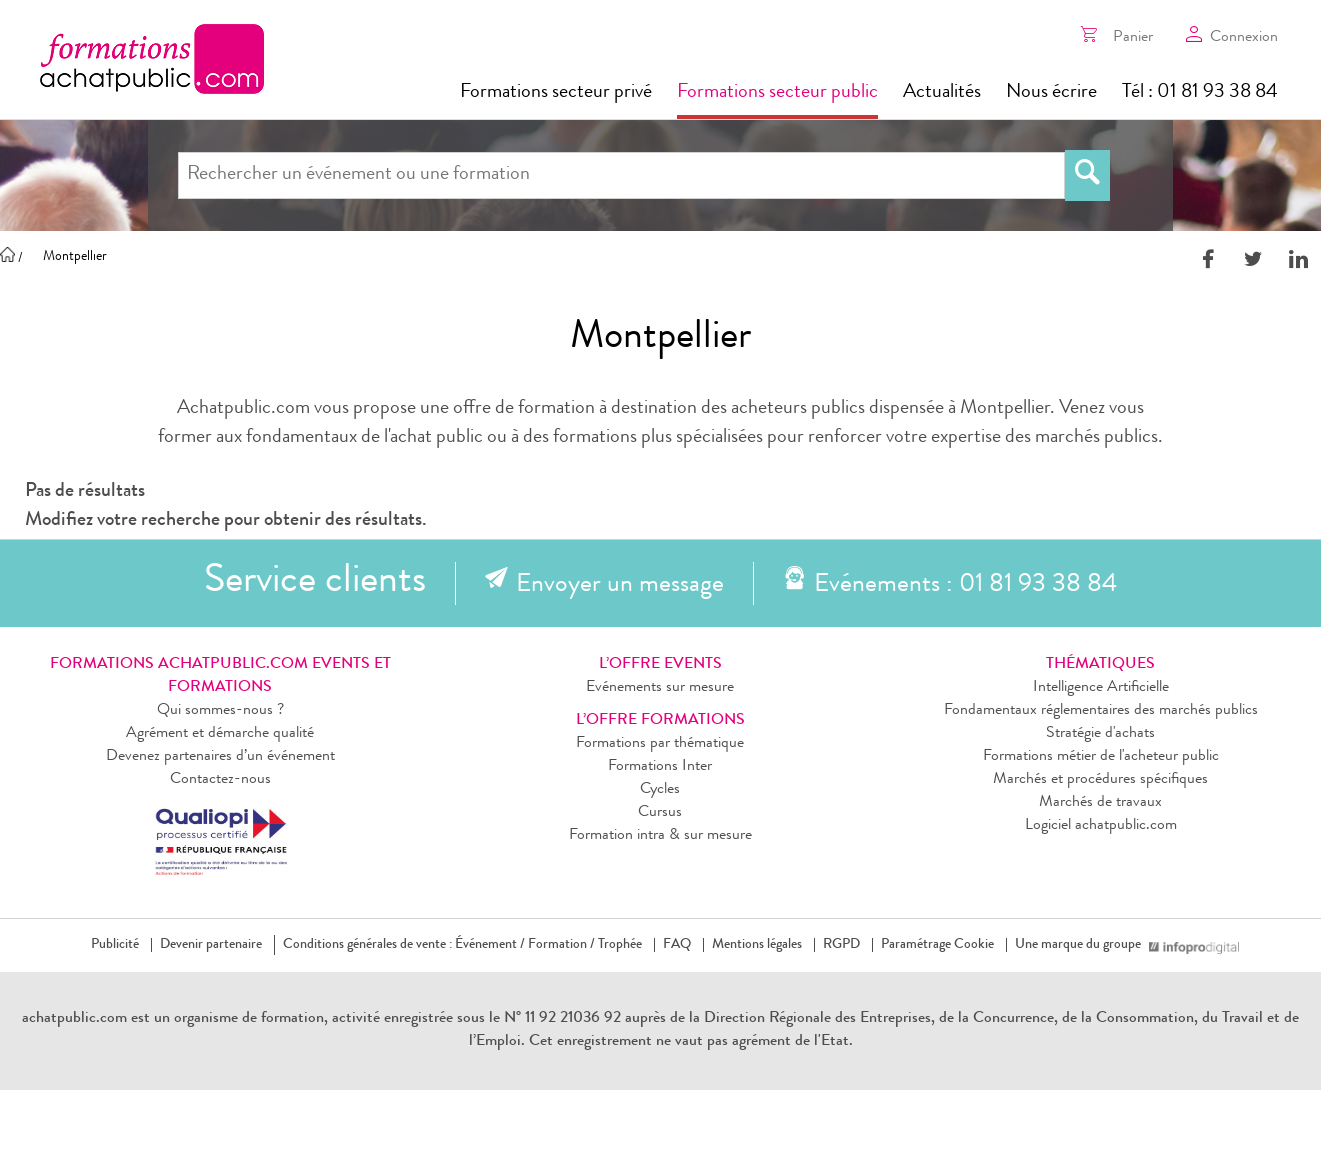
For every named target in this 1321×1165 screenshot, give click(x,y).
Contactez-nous (220, 780)
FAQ (677, 945)
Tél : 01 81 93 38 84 (1200, 93)
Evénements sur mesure (660, 688)
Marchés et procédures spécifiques (1100, 780)
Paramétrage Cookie (937, 945)
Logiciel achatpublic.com (1101, 826)
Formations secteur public (777, 93)
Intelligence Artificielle (1101, 688)
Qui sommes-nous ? (220, 711)
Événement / (490, 945)
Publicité (115, 945)
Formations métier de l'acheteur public (1101, 757)
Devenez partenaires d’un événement (220, 757)
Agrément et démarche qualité (220, 734)
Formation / (561, 945)
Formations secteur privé (556, 93)
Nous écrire (1051, 93)
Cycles (660, 790)
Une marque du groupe (1082, 945)
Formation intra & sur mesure (660, 836)
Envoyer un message (620, 586)
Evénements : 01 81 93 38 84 (965, 586)
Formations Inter (660, 767)
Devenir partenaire (211, 945)
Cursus (660, 813)
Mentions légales (757, 945)
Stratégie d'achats (1100, 734)
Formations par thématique (660, 744)
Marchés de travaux (1100, 803)
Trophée (620, 945)
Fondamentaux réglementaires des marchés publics (1101, 711)
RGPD (841, 945)
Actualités (942, 93)
